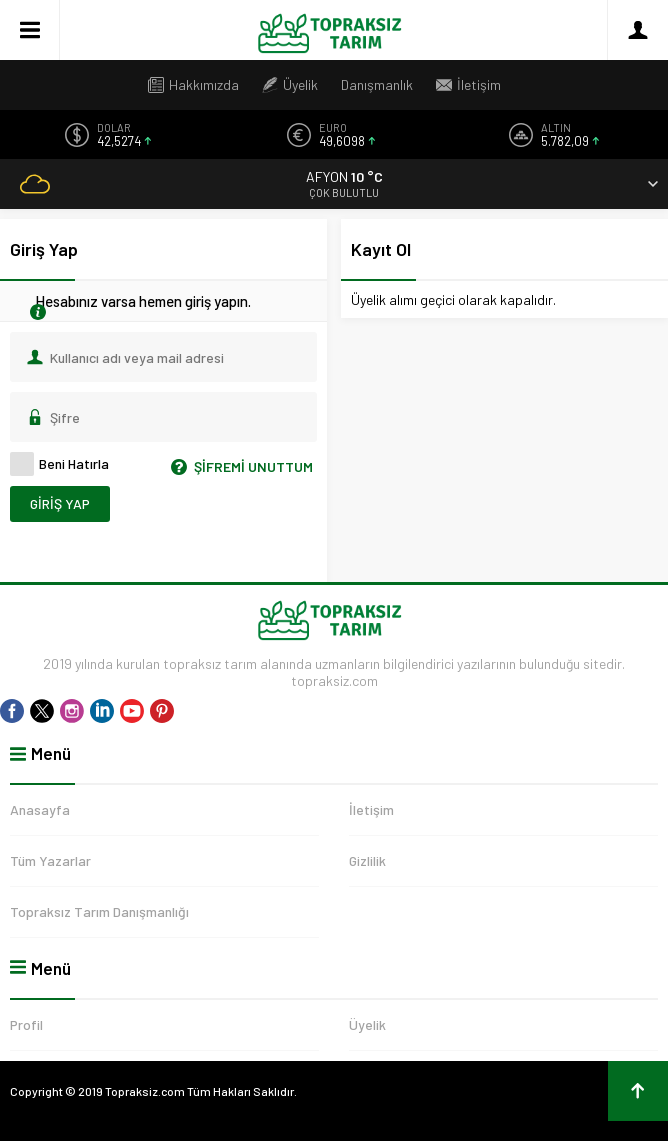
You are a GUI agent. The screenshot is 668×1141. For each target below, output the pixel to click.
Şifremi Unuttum (238, 467)
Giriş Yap (60, 503)
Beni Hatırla (59, 464)
